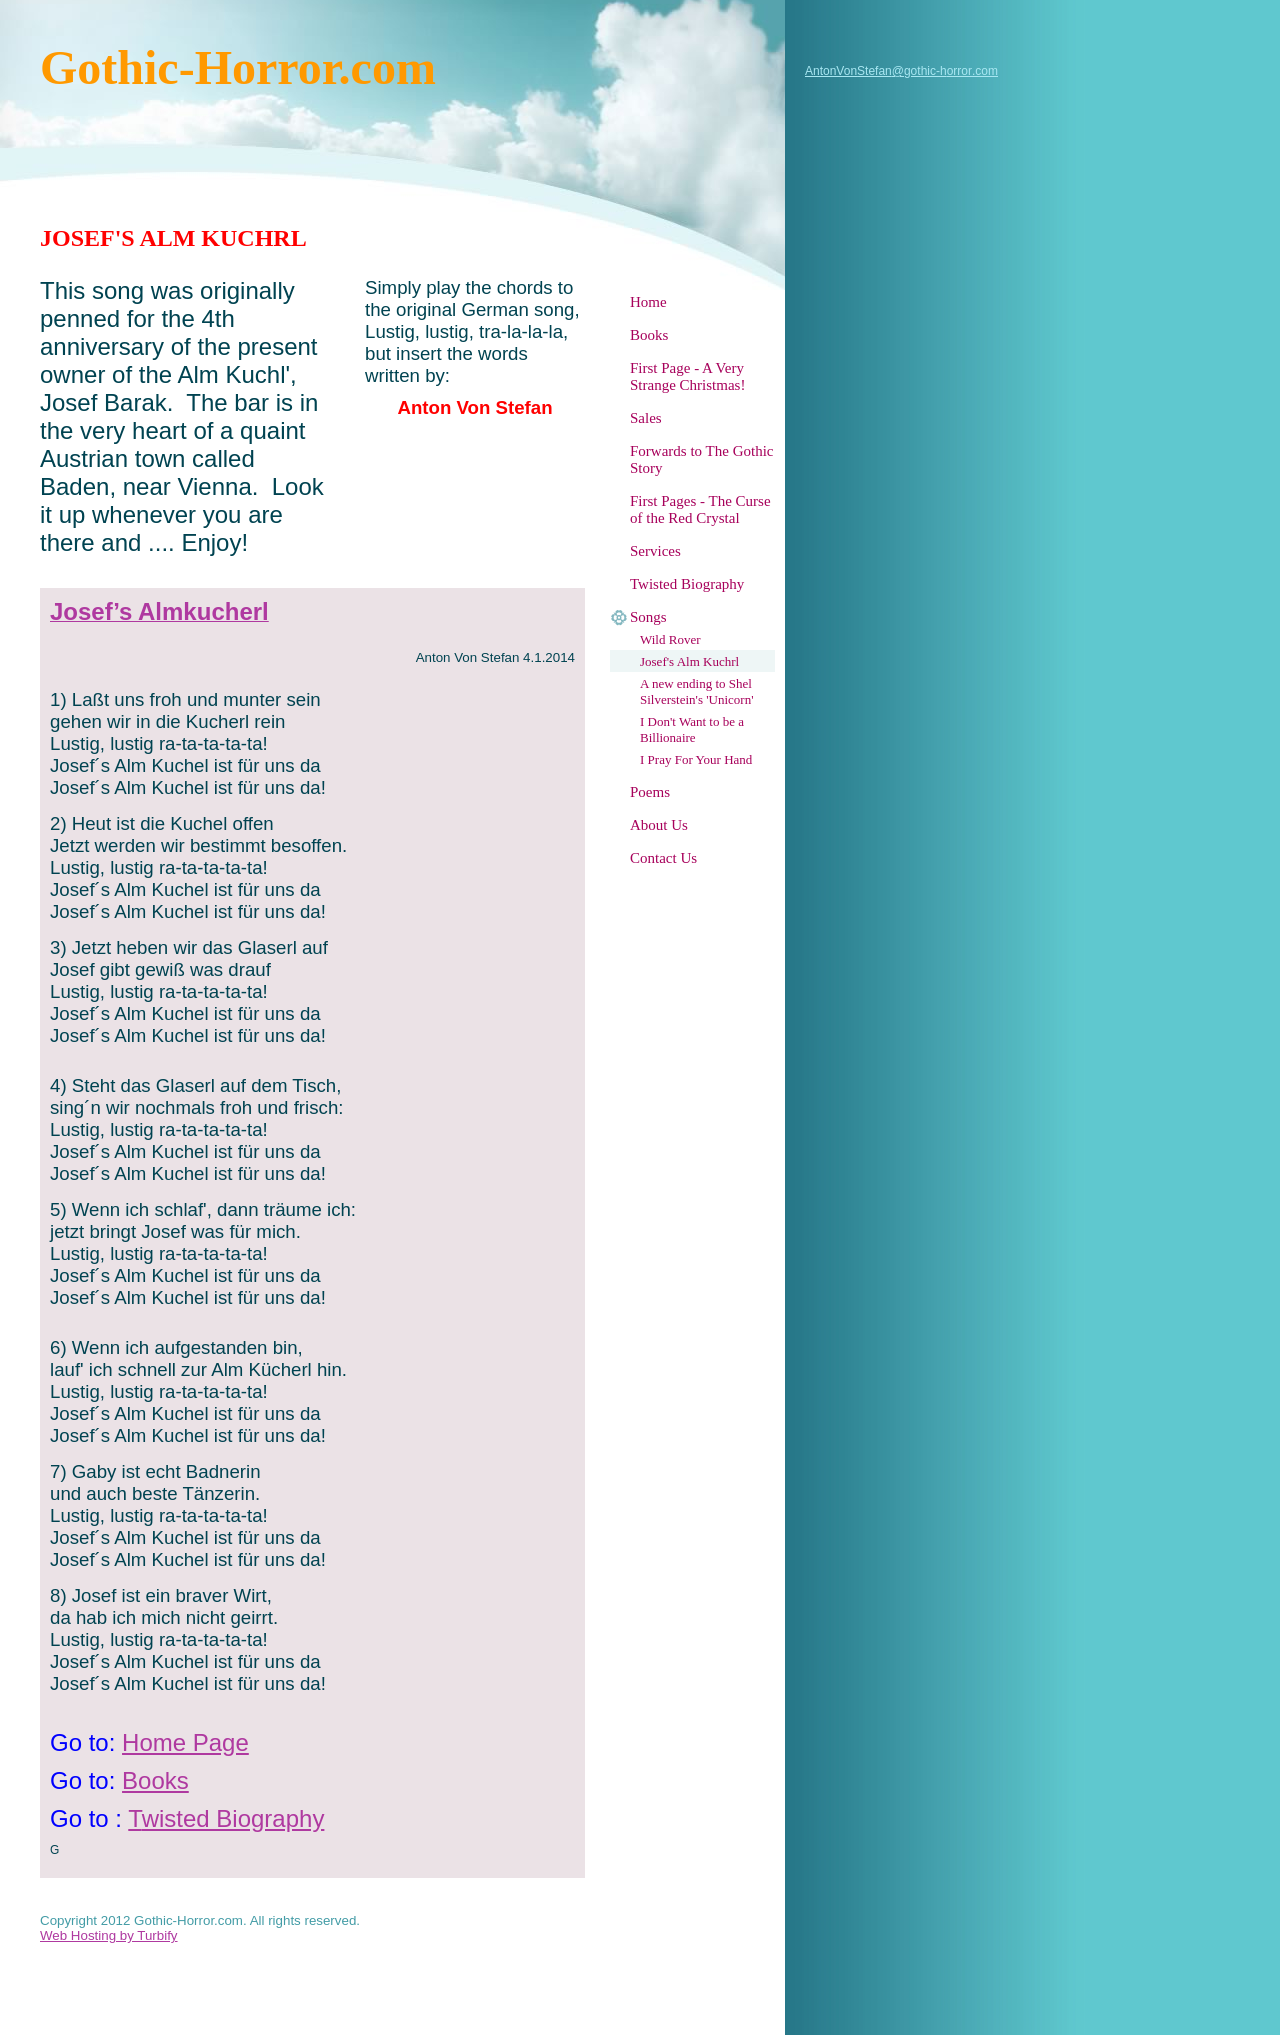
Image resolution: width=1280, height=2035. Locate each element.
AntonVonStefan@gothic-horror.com (901, 71)
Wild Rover (670, 639)
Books (649, 335)
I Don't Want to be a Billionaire (692, 729)
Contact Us (663, 858)
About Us (659, 825)
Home (648, 302)
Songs (648, 617)
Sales (646, 418)
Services (655, 551)
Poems (650, 792)
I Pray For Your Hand (696, 759)
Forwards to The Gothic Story (701, 459)
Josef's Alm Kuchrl (689, 661)
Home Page (185, 1742)
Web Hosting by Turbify (109, 1935)
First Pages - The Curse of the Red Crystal (700, 509)
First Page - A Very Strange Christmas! (687, 376)
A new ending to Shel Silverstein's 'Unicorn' (697, 691)
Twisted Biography (687, 584)
